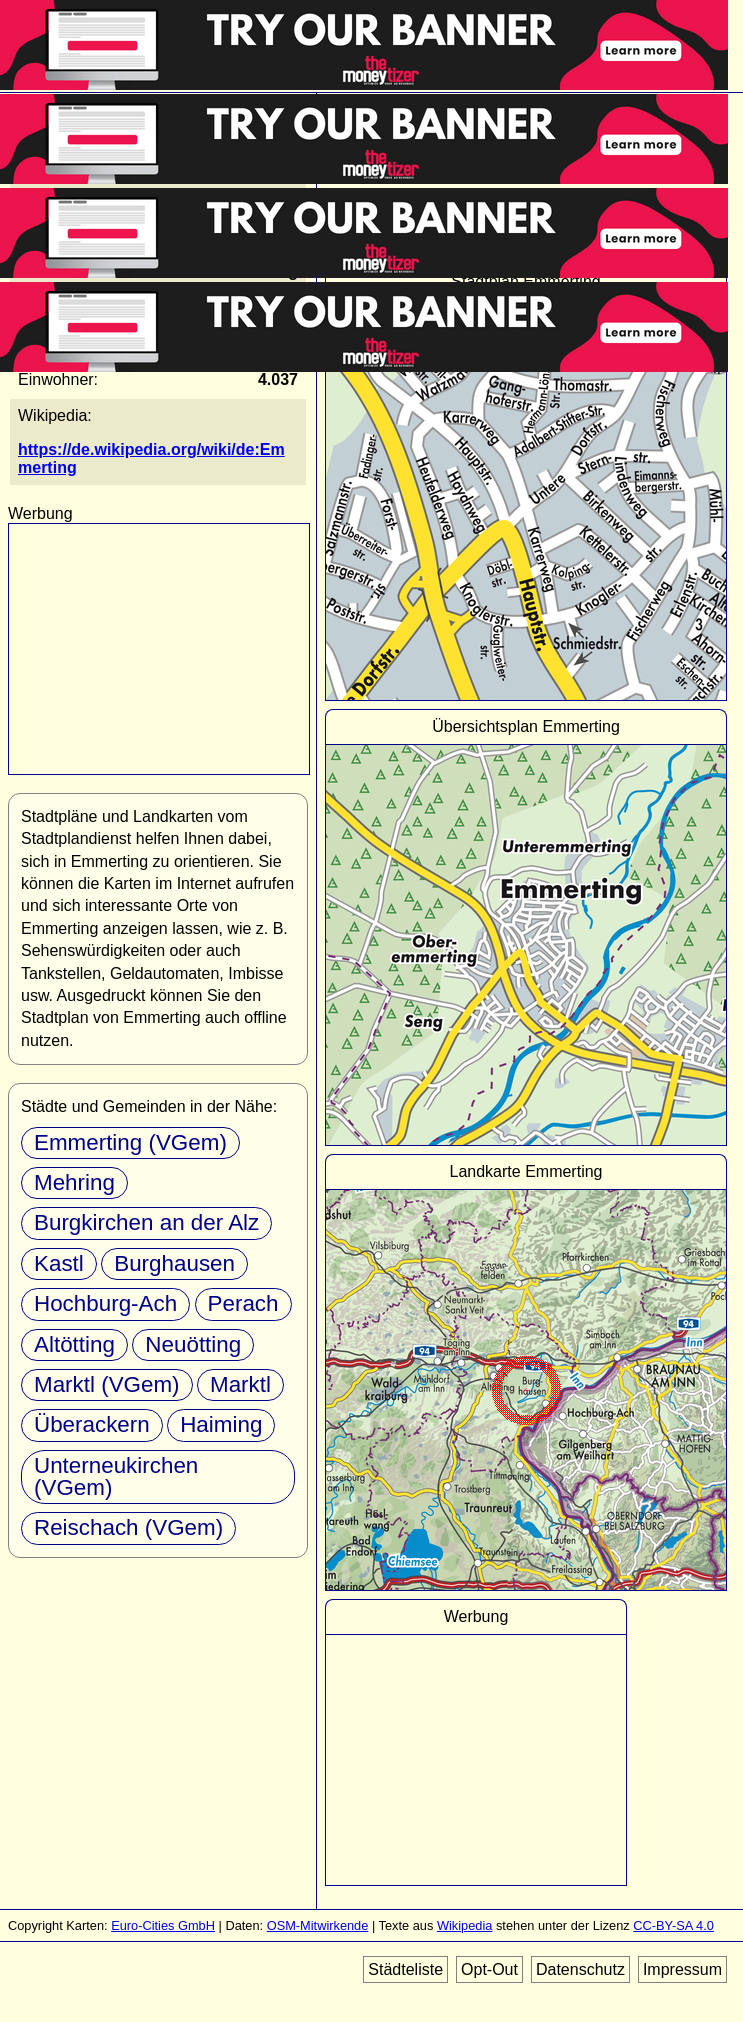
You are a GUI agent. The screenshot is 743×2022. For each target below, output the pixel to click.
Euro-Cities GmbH (163, 1925)
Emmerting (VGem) (130, 1142)
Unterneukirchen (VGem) (116, 1476)
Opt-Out (489, 1969)
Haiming (221, 1424)
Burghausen (174, 1263)
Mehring (74, 1182)
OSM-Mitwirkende (318, 1925)
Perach (243, 1303)
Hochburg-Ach (105, 1303)
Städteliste (405, 1969)
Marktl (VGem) (107, 1384)
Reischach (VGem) (128, 1527)
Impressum (682, 1969)
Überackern (92, 1424)
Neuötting (193, 1344)
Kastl (59, 1263)
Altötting (74, 1344)
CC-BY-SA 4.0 (673, 1925)
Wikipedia (464, 1925)
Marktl (240, 1384)
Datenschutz (580, 1969)
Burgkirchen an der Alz (146, 1222)
